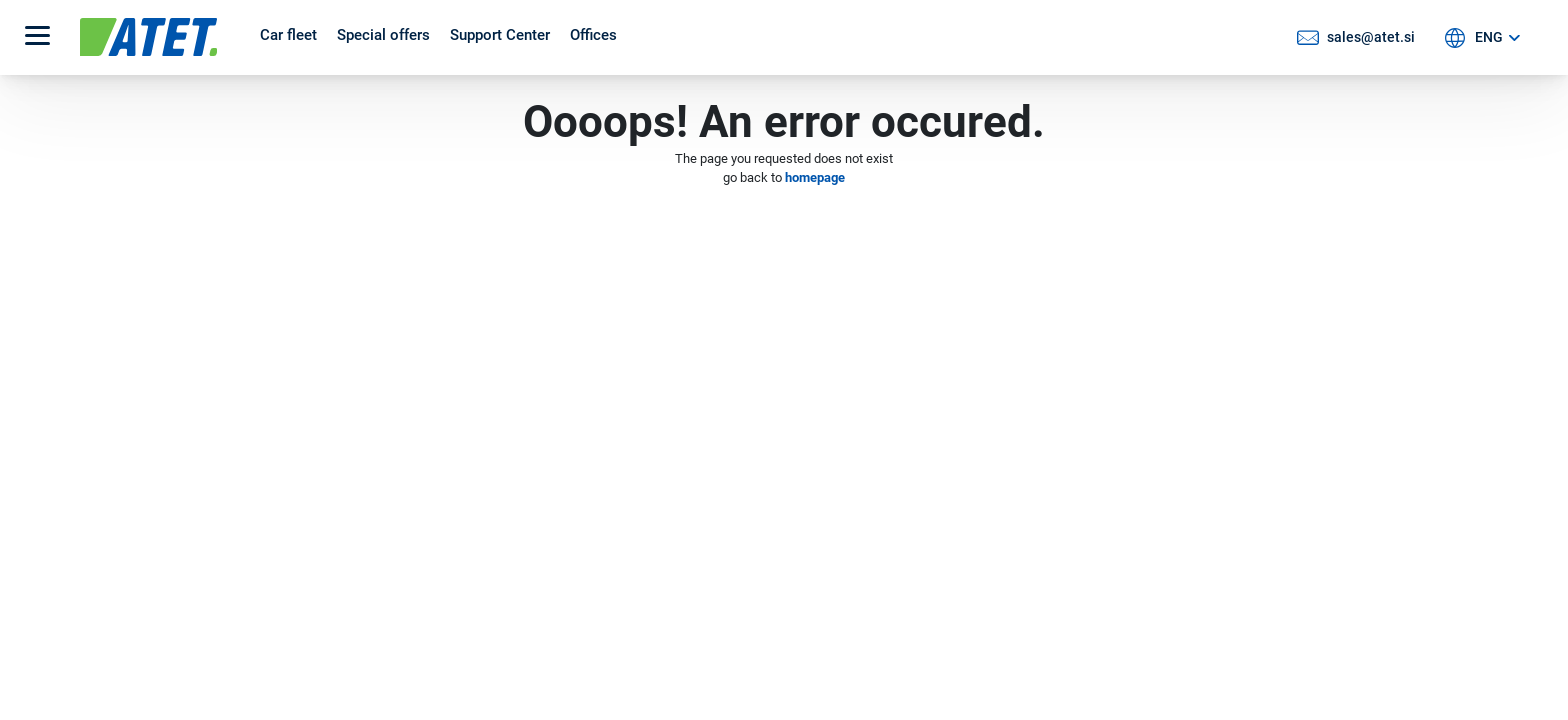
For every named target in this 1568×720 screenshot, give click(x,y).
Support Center (500, 35)
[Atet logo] (160, 37)
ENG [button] (1489, 37)
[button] (37, 37)
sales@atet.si (1371, 37)
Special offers (383, 35)
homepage (815, 177)
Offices (593, 35)
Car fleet (288, 35)
